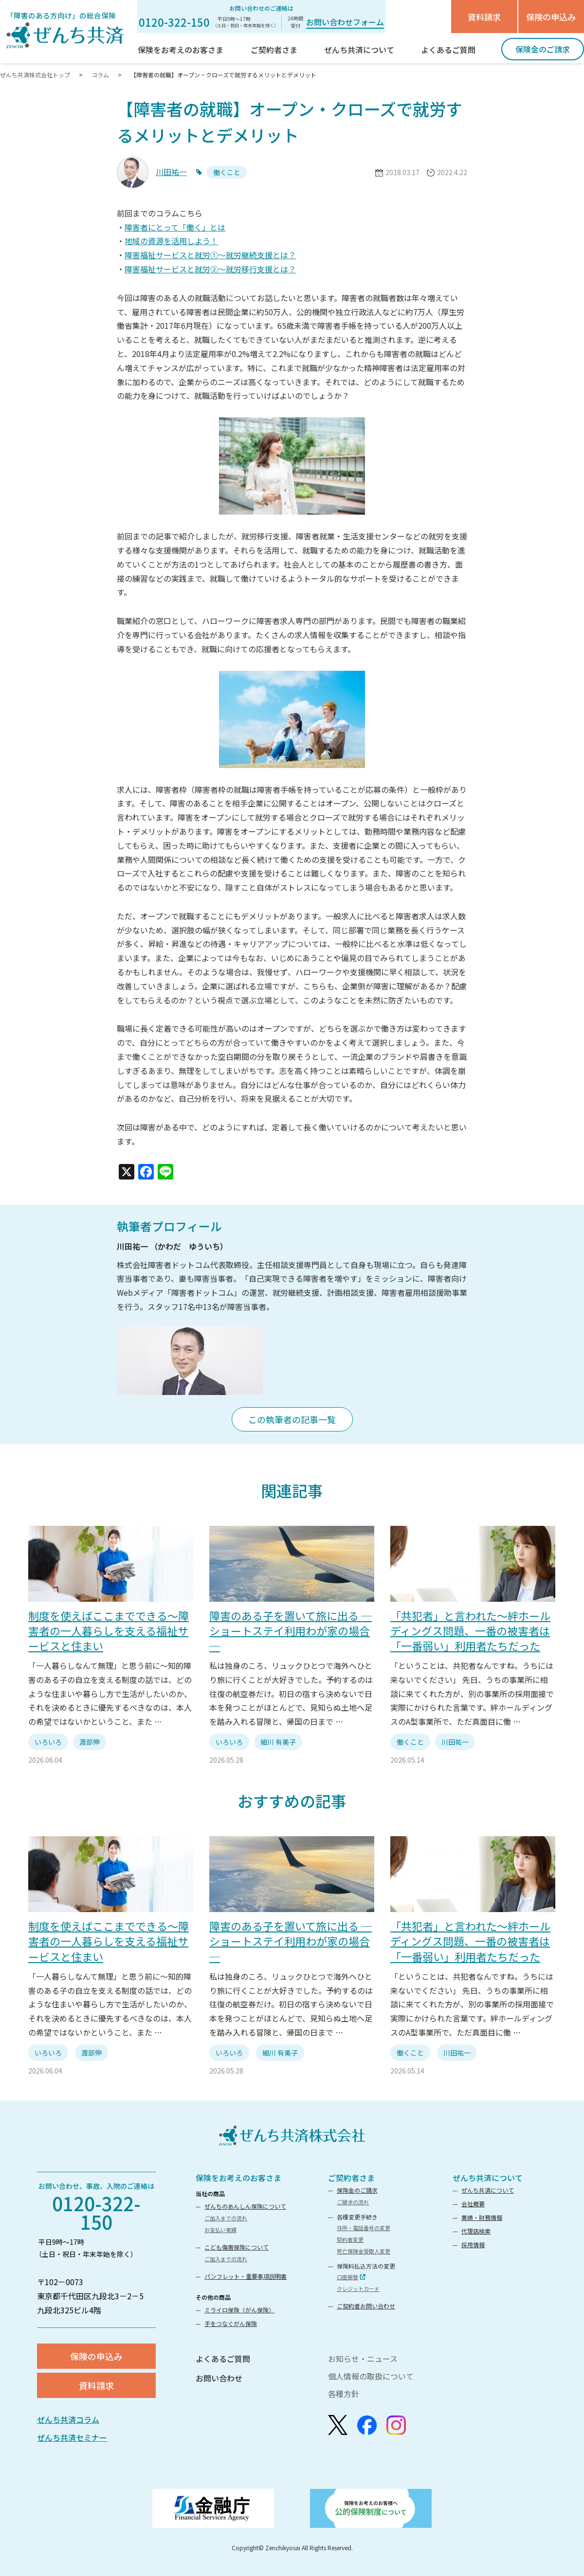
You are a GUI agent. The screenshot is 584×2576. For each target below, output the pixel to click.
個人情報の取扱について (371, 2376)
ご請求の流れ (353, 2202)
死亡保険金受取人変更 (363, 2251)
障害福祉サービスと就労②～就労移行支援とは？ (210, 269)
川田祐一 (171, 172)
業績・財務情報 (481, 2217)
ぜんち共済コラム (68, 2419)
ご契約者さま (351, 2177)
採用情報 (473, 2244)
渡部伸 (89, 1742)
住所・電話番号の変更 (363, 2228)
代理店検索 (476, 2231)
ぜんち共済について (488, 2177)
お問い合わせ (219, 2378)
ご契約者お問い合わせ (366, 2306)
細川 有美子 (278, 1742)
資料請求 (484, 17)
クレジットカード (358, 2288)
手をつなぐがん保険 (230, 2323)
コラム (100, 75)
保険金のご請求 (357, 2190)
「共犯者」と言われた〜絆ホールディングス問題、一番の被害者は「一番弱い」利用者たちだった (470, 1630)
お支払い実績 (220, 2230)
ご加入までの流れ (225, 2218)
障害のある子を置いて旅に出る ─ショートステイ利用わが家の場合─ (290, 1630)
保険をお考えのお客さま (238, 2177)
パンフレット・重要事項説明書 (245, 2276)
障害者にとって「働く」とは (175, 227)
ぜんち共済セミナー (72, 2437)
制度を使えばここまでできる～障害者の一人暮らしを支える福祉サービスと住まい (108, 1630)
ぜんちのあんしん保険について (245, 2206)
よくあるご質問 (223, 2358)
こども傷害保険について (236, 2247)
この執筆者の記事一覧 (292, 1419)
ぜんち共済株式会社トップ (36, 75)
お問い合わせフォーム (345, 22)
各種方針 (343, 2393)
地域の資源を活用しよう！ (171, 241)
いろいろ (48, 1742)
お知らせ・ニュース (363, 2358)
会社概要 (473, 2204)
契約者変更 (350, 2239)
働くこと (410, 1742)
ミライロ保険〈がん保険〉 (239, 2310)
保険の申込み (551, 17)
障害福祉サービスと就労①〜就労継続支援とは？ (210, 255)
